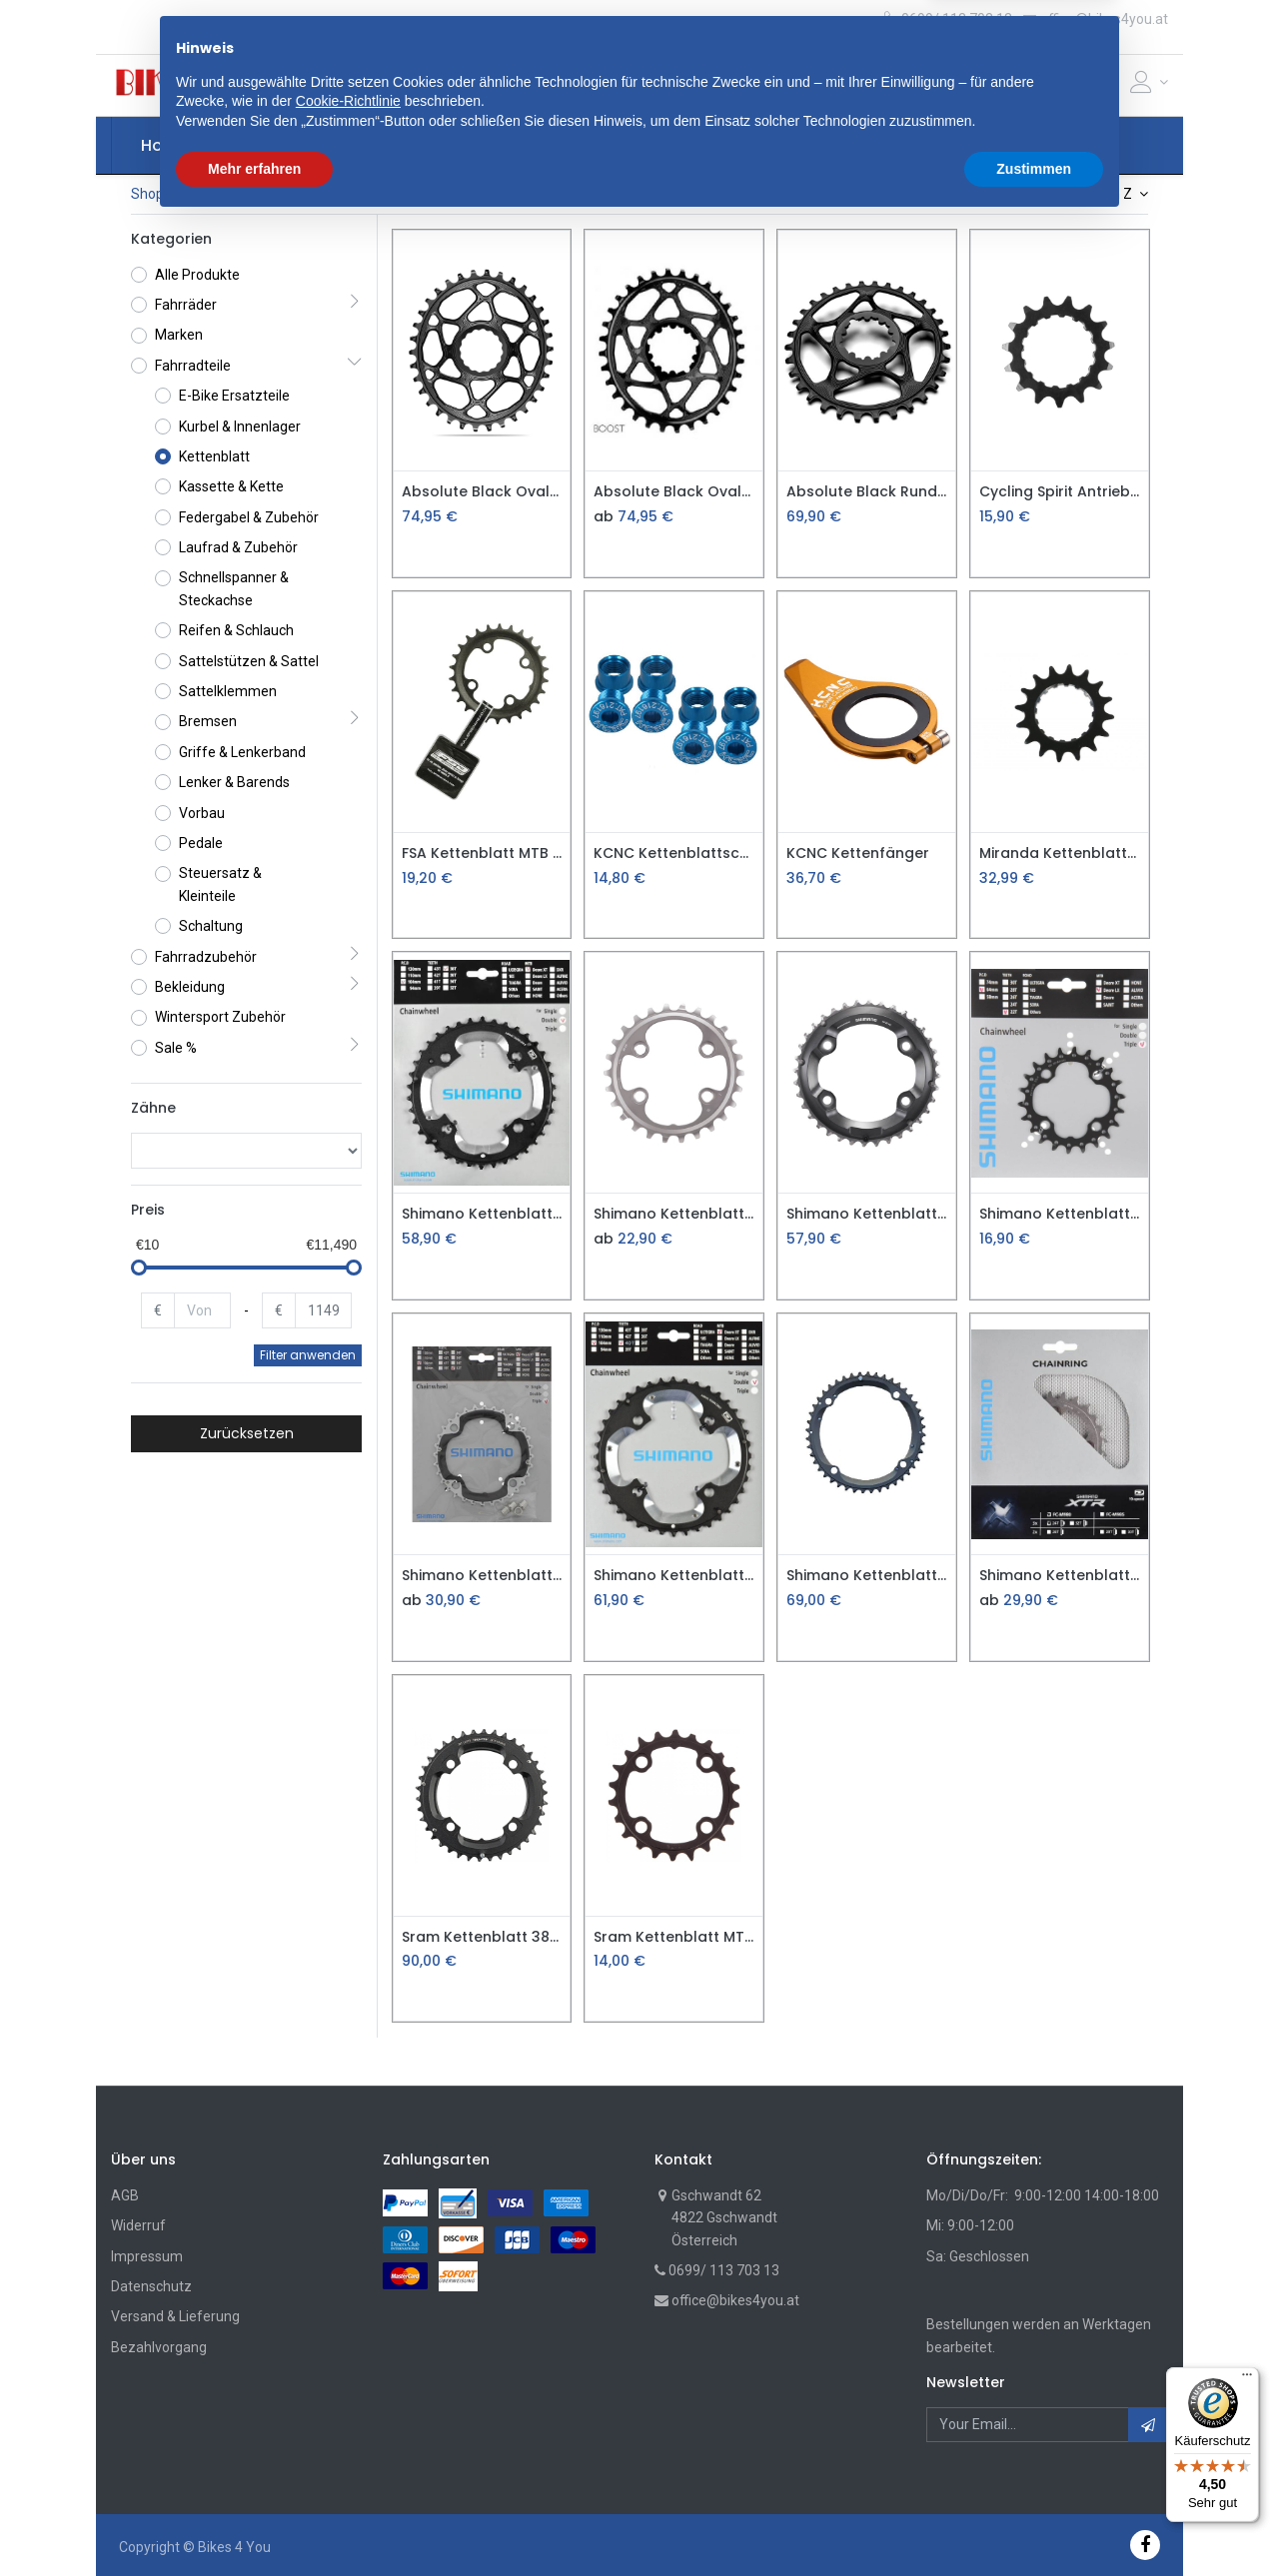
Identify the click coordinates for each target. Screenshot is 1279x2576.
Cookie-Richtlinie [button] (348, 2454)
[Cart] (1075, 86)
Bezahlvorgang (159, 2347)
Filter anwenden (308, 1354)
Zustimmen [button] (1033, 2521)
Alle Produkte (197, 275)
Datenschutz (151, 2286)
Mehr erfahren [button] (254, 2521)
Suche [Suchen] (850, 85)
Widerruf (138, 2225)
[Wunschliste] (1108, 86)
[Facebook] (1145, 2544)
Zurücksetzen (247, 1433)
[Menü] (1247, 2379)
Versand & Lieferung (175, 2316)
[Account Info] (1149, 82)
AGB (125, 2195)
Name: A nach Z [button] (1083, 194)
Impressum (147, 2256)
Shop (147, 194)
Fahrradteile (226, 194)
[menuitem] (165, 146)
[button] (417, 85)
